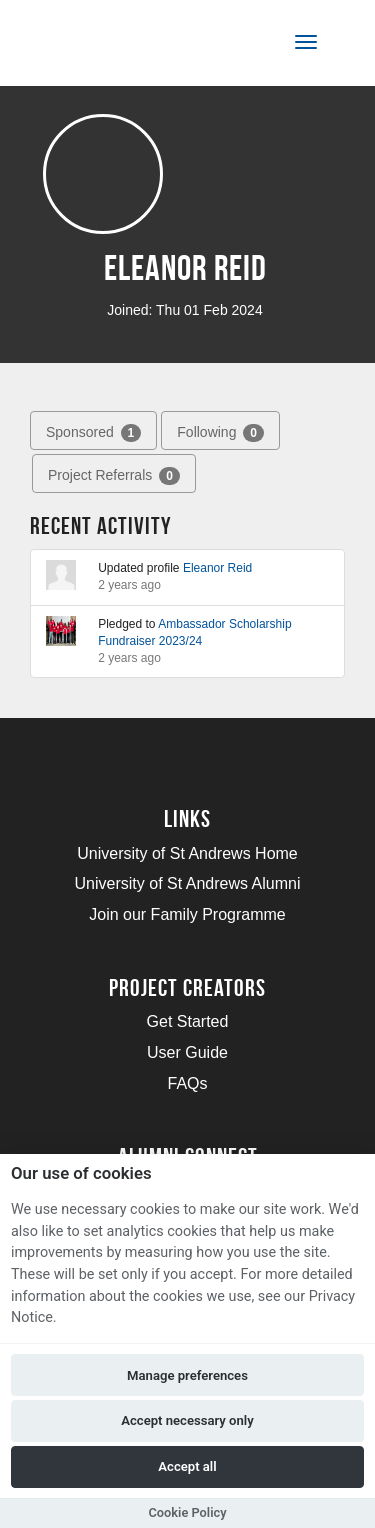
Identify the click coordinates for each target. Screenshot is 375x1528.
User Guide (187, 1052)
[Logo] (113, 46)
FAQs (187, 1083)
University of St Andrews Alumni (188, 883)
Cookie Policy (187, 1512)
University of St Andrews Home (187, 853)
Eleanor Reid (217, 568)
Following (220, 433)
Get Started (188, 1021)
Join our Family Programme (187, 914)
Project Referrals (114, 476)
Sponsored (93, 433)
